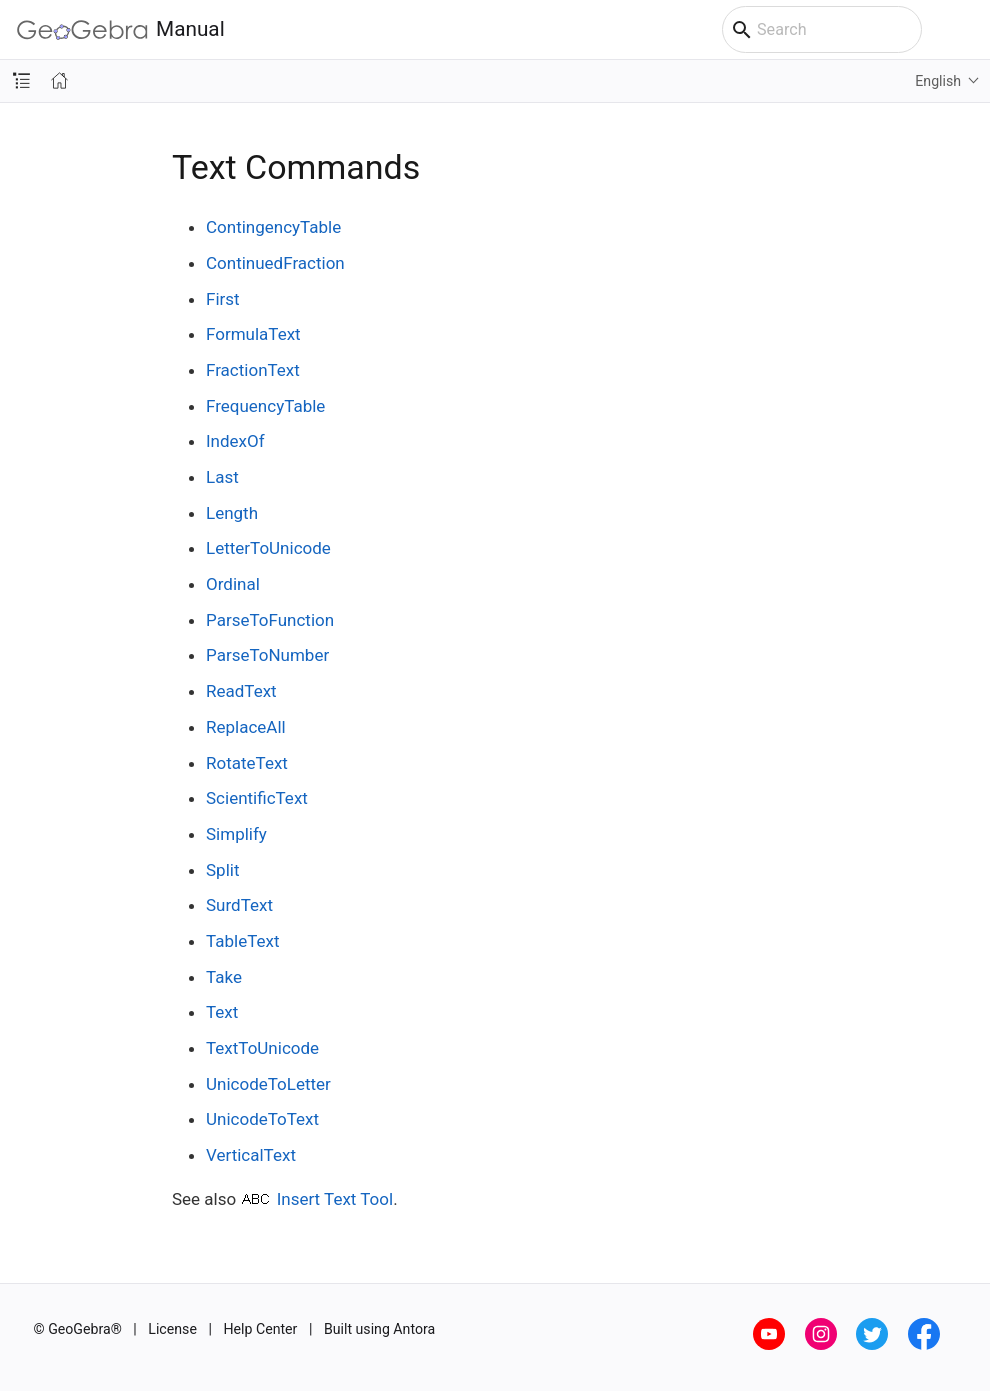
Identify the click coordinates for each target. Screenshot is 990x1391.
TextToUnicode (262, 1048)
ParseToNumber (267, 655)
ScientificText (257, 798)
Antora (414, 1329)
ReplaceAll (246, 727)
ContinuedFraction (275, 263)
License (172, 1329)
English (938, 81)
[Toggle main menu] (964, 30)
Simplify (236, 834)
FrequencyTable (265, 406)
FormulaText (253, 334)
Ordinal (233, 584)
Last (222, 477)
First (223, 299)
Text (222, 1012)
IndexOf (235, 441)
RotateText (247, 763)
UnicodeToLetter (268, 1084)
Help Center (260, 1329)
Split (222, 870)
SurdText (239, 905)
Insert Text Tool (335, 1199)
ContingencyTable (273, 227)
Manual (121, 29)
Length (232, 513)
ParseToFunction (270, 620)
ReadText (241, 691)
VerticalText (251, 1155)
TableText (242, 941)
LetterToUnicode (268, 548)
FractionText (253, 370)
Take (224, 977)
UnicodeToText (262, 1119)
